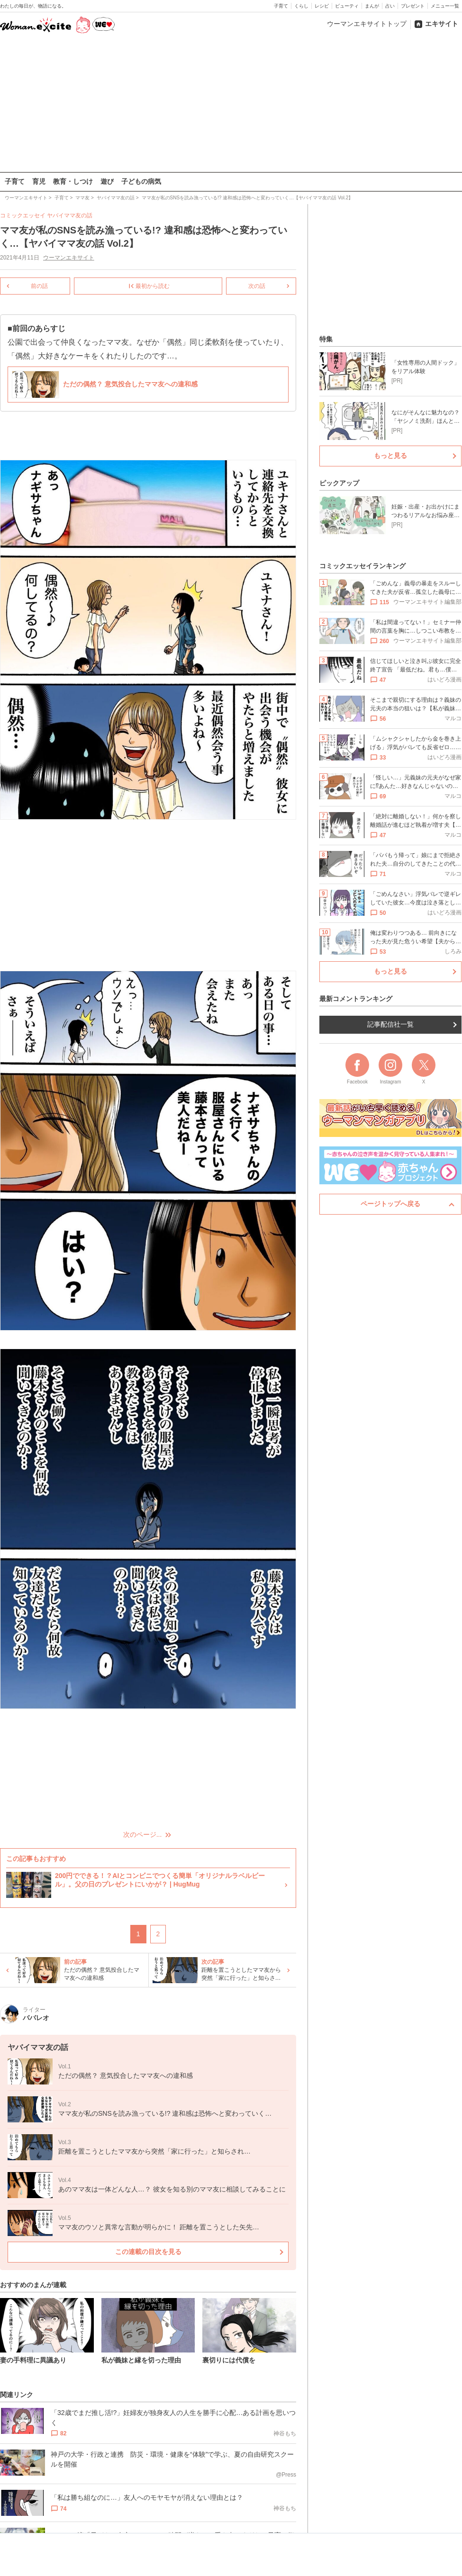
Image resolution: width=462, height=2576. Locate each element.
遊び (107, 181)
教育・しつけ (73, 181)
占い (390, 6)
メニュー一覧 (445, 6)
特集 (326, 339)
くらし (301, 6)
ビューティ (347, 6)
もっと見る (390, 455)
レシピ (322, 6)
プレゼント (413, 6)
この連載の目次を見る (148, 2251)
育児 (38, 181)
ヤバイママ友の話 (69, 215)
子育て (281, 6)
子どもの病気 (141, 181)
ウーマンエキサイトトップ (367, 23)
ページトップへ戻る (390, 1204)
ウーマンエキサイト (68, 257)
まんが (372, 6)
